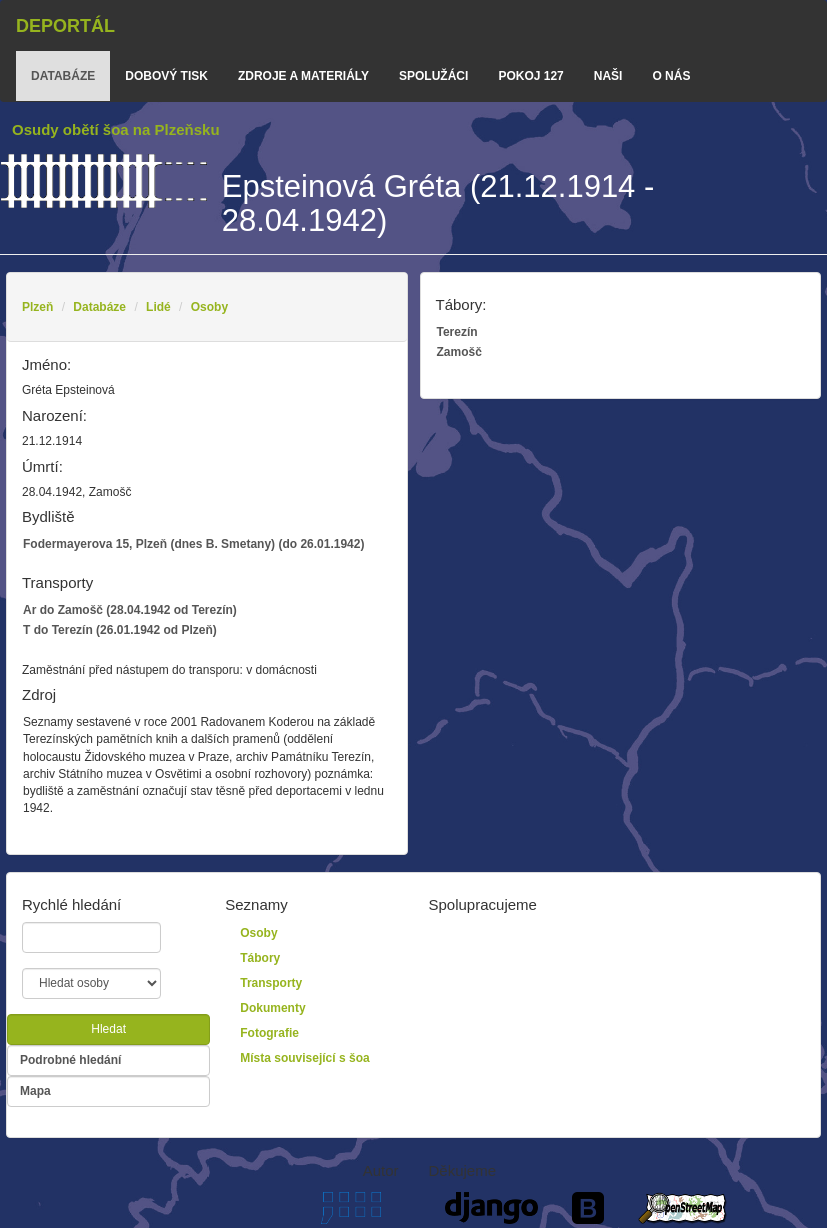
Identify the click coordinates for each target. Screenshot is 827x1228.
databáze (63, 76)
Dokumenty (272, 1008)
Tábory (260, 958)
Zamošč (459, 352)
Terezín (457, 332)
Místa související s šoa (304, 1058)
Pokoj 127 (530, 76)
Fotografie (269, 1033)
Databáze (99, 307)
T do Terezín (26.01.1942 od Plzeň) (120, 630)
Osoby (209, 307)
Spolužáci (433, 76)
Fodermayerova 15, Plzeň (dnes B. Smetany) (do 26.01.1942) (193, 544)
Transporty (271, 983)
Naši (608, 76)
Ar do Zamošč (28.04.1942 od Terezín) (130, 610)
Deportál (65, 26)
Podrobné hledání (70, 1060)
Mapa (35, 1091)
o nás (671, 76)
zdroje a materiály (303, 76)
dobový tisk (166, 76)
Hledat (108, 1029)
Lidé (158, 307)
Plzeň (37, 307)
